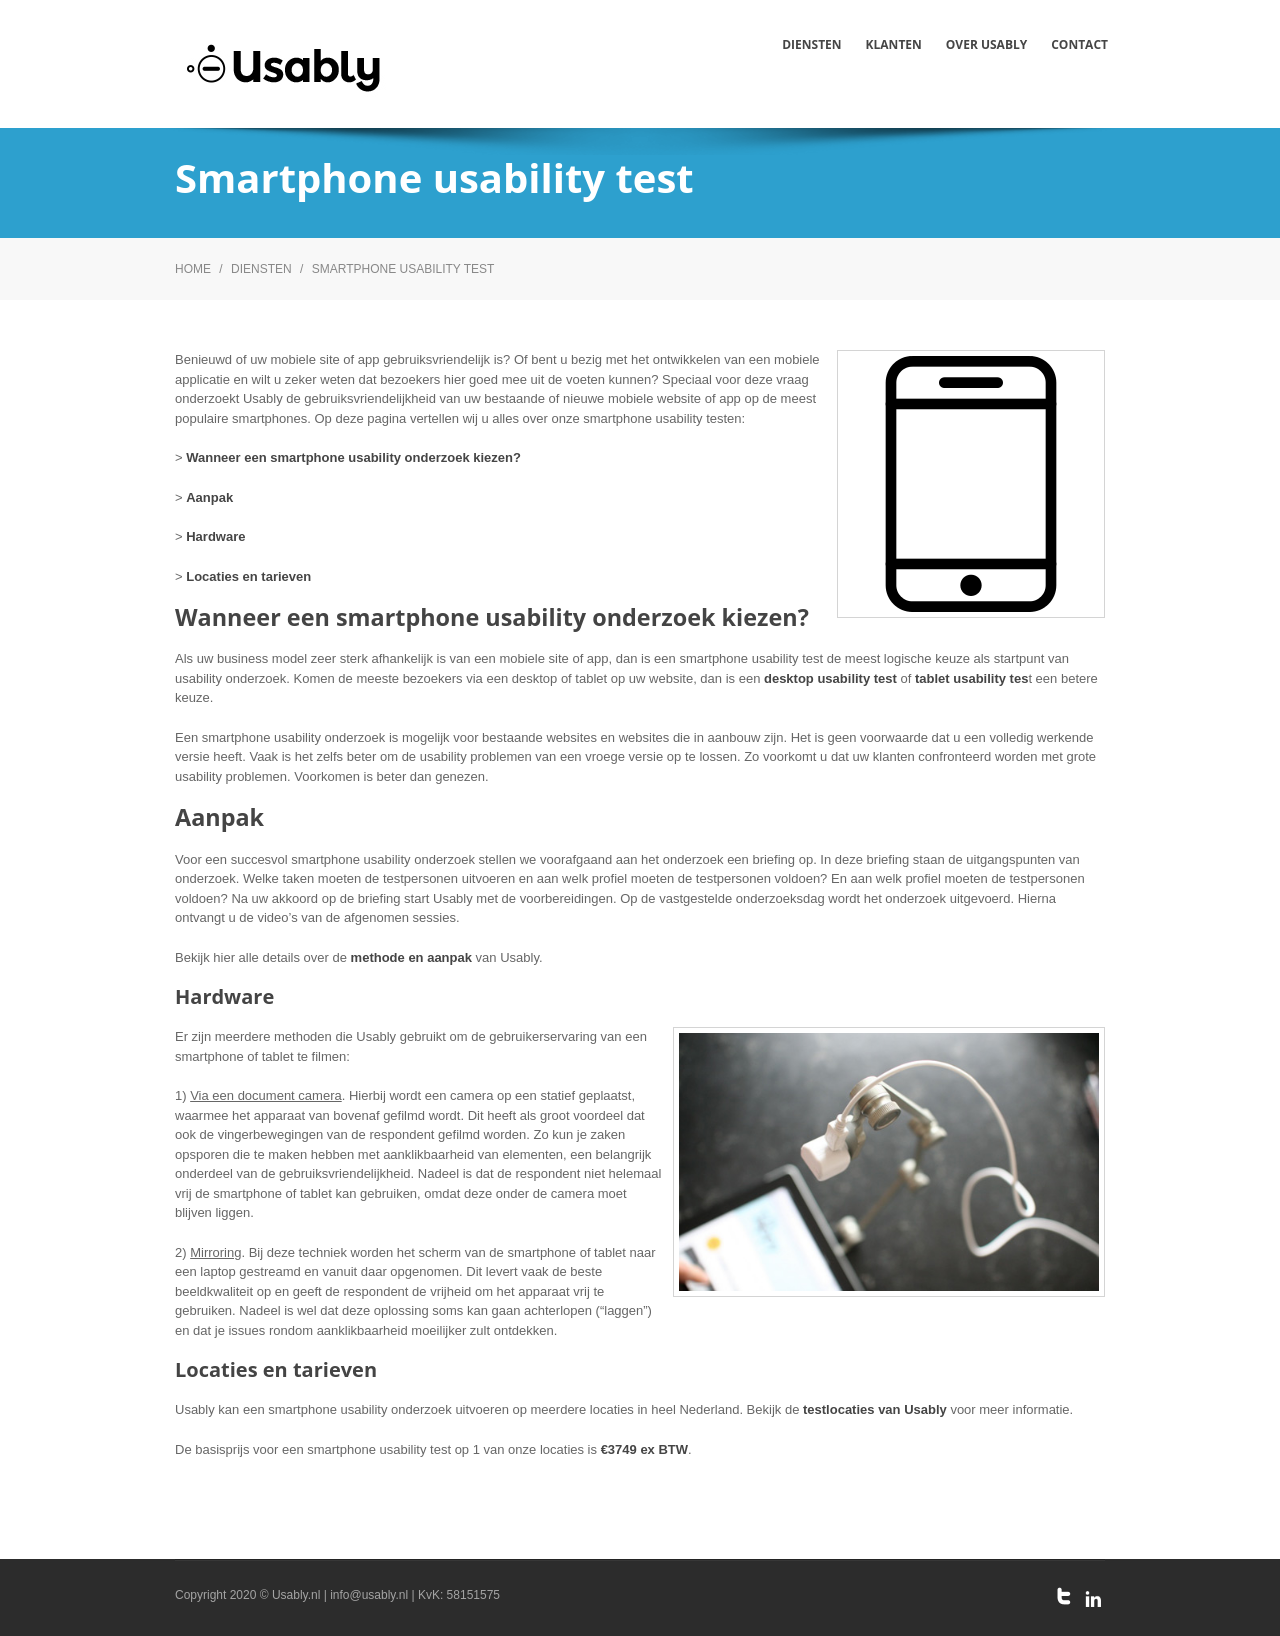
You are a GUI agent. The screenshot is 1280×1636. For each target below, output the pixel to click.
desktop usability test (830, 678)
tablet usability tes (971, 678)
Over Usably (986, 44)
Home (193, 269)
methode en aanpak (411, 957)
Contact (1079, 44)
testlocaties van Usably (875, 1409)
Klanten (894, 44)
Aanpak (209, 497)
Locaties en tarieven (248, 576)
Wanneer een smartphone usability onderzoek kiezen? (353, 457)
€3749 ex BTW (644, 1449)
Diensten (811, 44)
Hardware (215, 536)
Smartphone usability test (403, 269)
